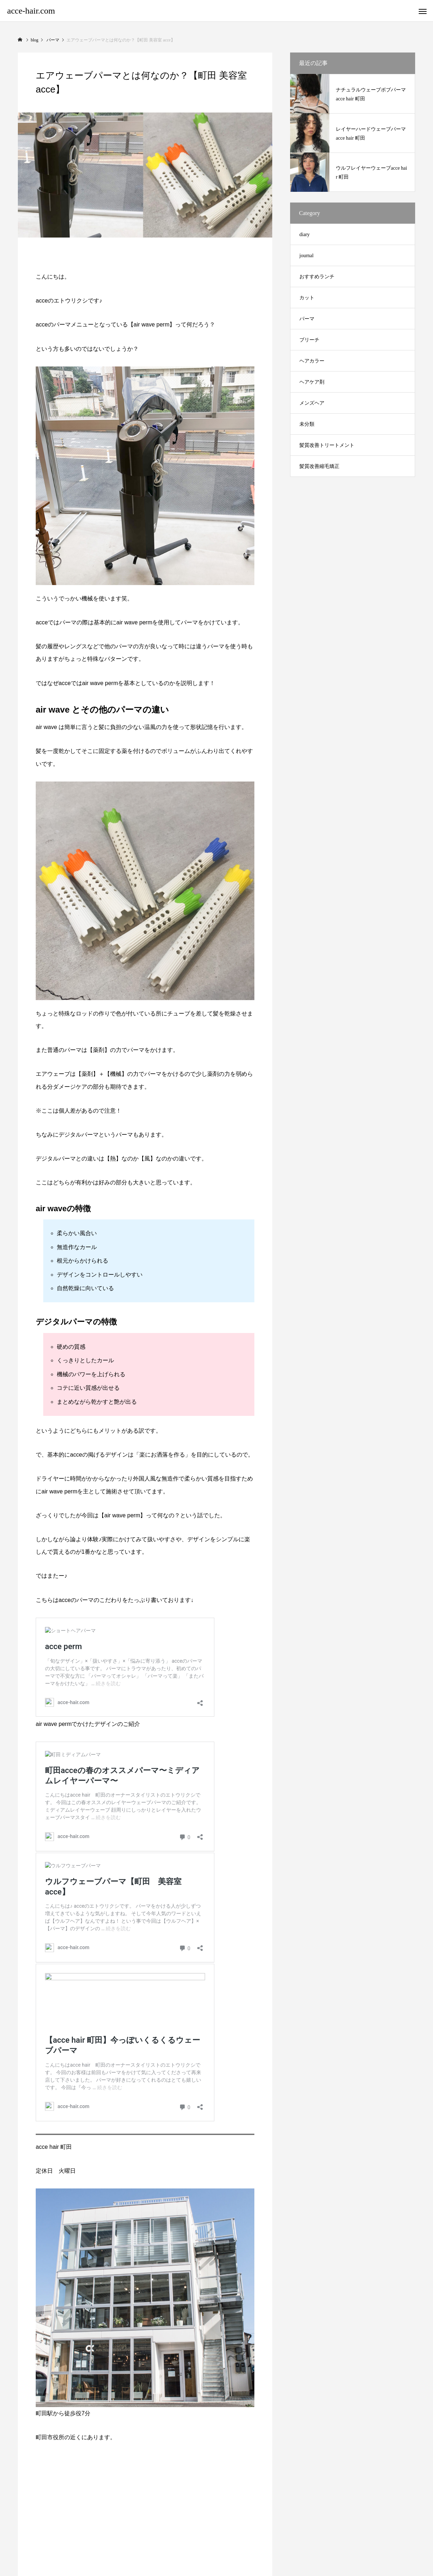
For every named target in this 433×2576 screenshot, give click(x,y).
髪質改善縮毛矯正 (319, 466)
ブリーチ (309, 340)
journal (306, 255)
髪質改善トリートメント (326, 445)
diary (304, 234)
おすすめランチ (316, 276)
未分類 (306, 424)
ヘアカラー (311, 361)
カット (306, 297)
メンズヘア (311, 403)
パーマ (306, 318)
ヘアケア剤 (311, 382)
